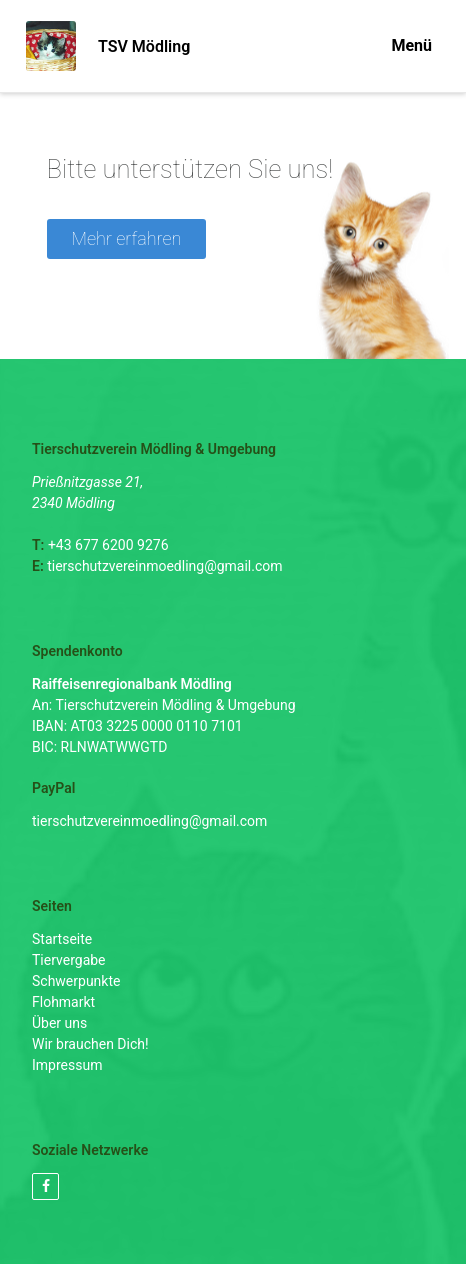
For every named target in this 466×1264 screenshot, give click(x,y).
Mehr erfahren (127, 238)
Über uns (59, 1023)
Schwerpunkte (76, 981)
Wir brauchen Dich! (90, 1044)
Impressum (67, 1065)
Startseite (62, 939)
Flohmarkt (63, 1002)
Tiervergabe (69, 960)
